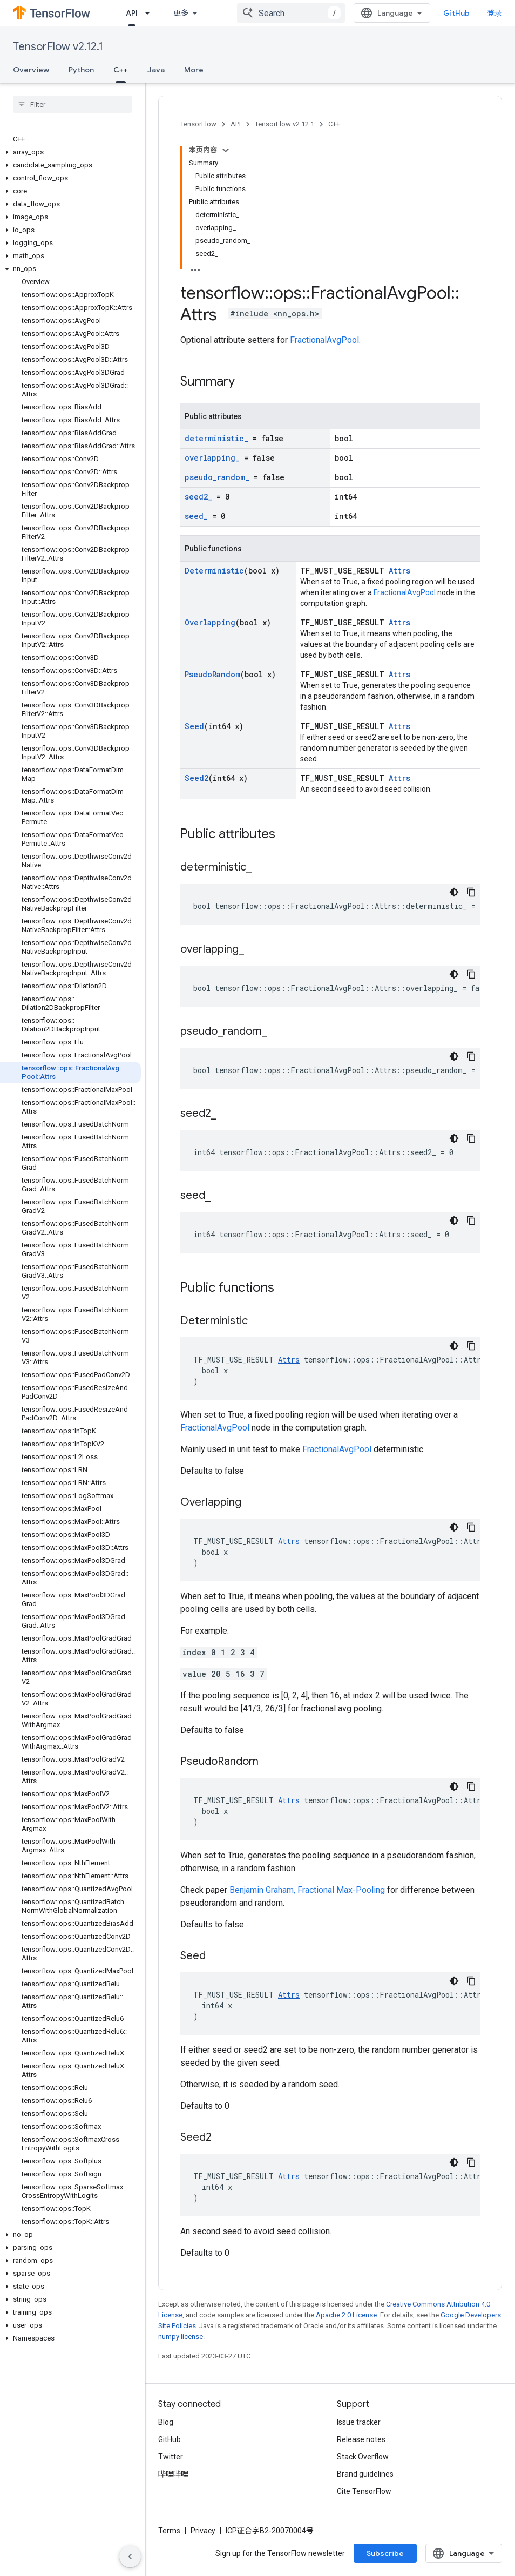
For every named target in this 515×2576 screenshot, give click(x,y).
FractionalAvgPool (324, 340)
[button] (70, 152)
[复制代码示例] (471, 892)
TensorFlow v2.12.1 (58, 46)
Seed (194, 726)
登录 (494, 13)
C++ (334, 124)
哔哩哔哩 (173, 2474)
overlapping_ (212, 458)
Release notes (361, 2439)
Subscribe (385, 2553)
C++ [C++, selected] (120, 70)
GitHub (456, 13)
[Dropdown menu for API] (151, 13)
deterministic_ (216, 438)
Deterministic (214, 570)
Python (81, 70)
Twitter (170, 2456)
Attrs (399, 570)
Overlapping (210, 622)
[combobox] (291, 13)
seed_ (196, 516)
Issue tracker (359, 2422)
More (194, 70)
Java (156, 70)
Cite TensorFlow (364, 2491)
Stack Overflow (363, 2456)
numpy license (180, 2336)
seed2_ (198, 496)
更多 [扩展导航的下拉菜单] (180, 13)
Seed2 (196, 778)
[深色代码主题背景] (454, 892)
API (236, 124)
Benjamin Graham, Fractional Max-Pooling (307, 1890)
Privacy (203, 2530)
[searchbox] (72, 104)
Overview (31, 70)
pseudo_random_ (217, 477)
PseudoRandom (212, 674)
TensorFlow (198, 124)
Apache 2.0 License (346, 2315)
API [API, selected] (132, 13)
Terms (169, 2530)
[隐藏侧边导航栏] (130, 2556)
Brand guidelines (365, 2474)
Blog (165, 2422)
